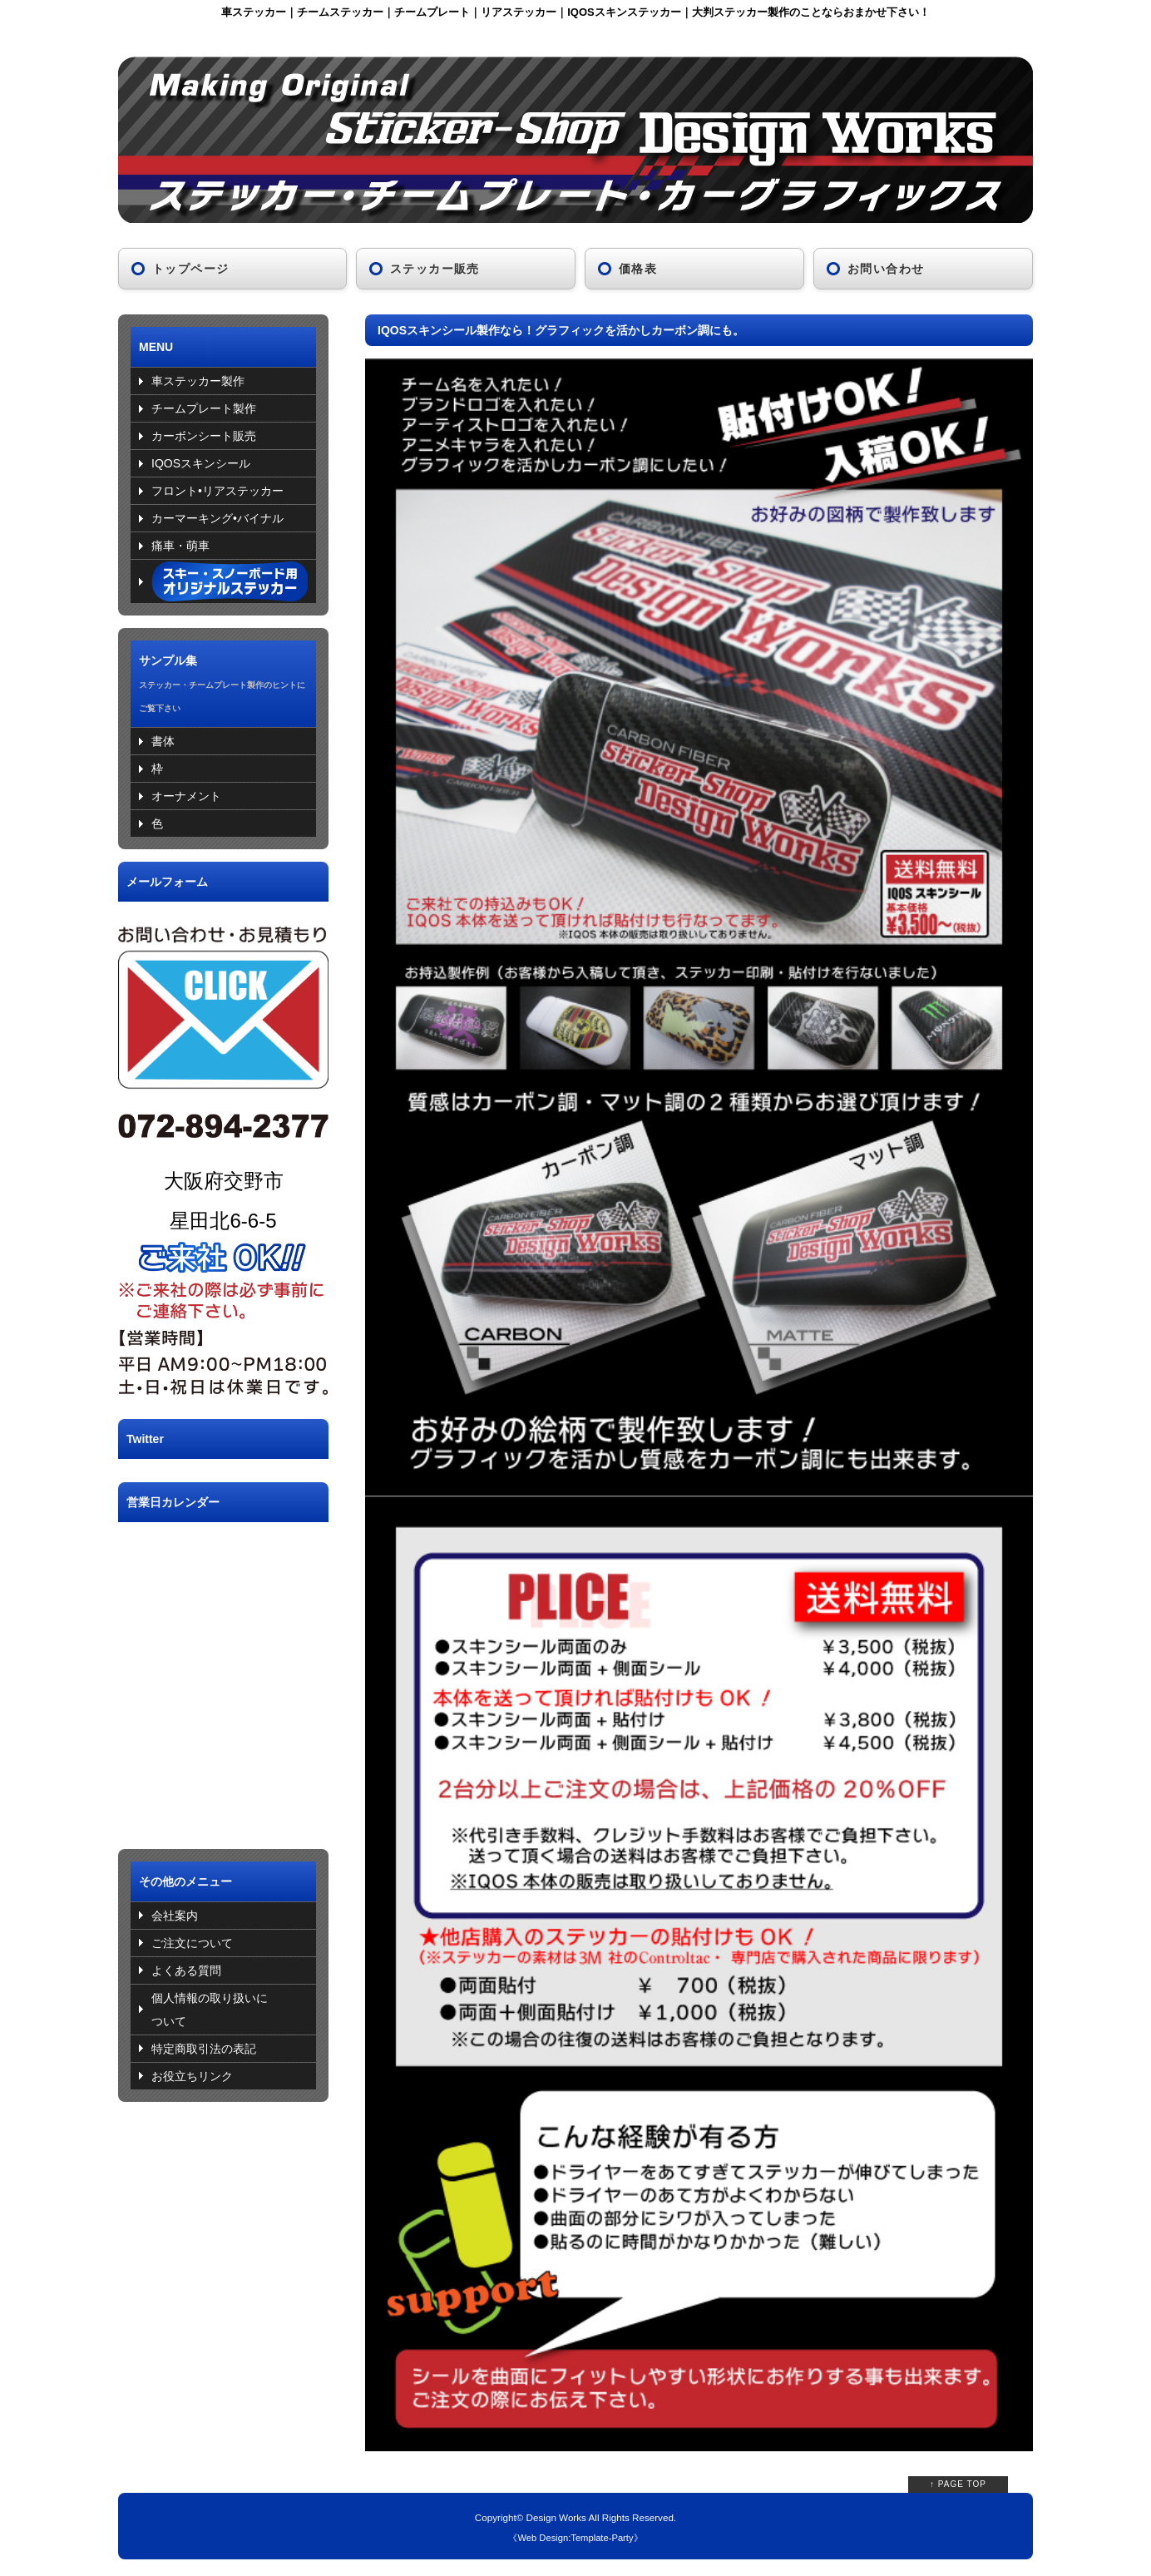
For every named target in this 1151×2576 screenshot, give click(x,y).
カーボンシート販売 (203, 436)
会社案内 (174, 1915)
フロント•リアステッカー (217, 490)
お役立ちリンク (192, 2076)
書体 (163, 741)
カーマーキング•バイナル (217, 518)
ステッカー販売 (435, 268)
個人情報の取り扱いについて (209, 2009)
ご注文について (192, 1943)
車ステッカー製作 (198, 381)
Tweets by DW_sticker (175, 1470)
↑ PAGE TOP (958, 2484)
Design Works (556, 2517)
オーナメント (186, 796)
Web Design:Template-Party (575, 2538)
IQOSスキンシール (200, 463)
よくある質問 (186, 1970)
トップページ (190, 268)
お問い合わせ (885, 268)
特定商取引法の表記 (203, 2048)
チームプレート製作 (203, 408)
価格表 (638, 268)
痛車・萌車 (180, 545)
